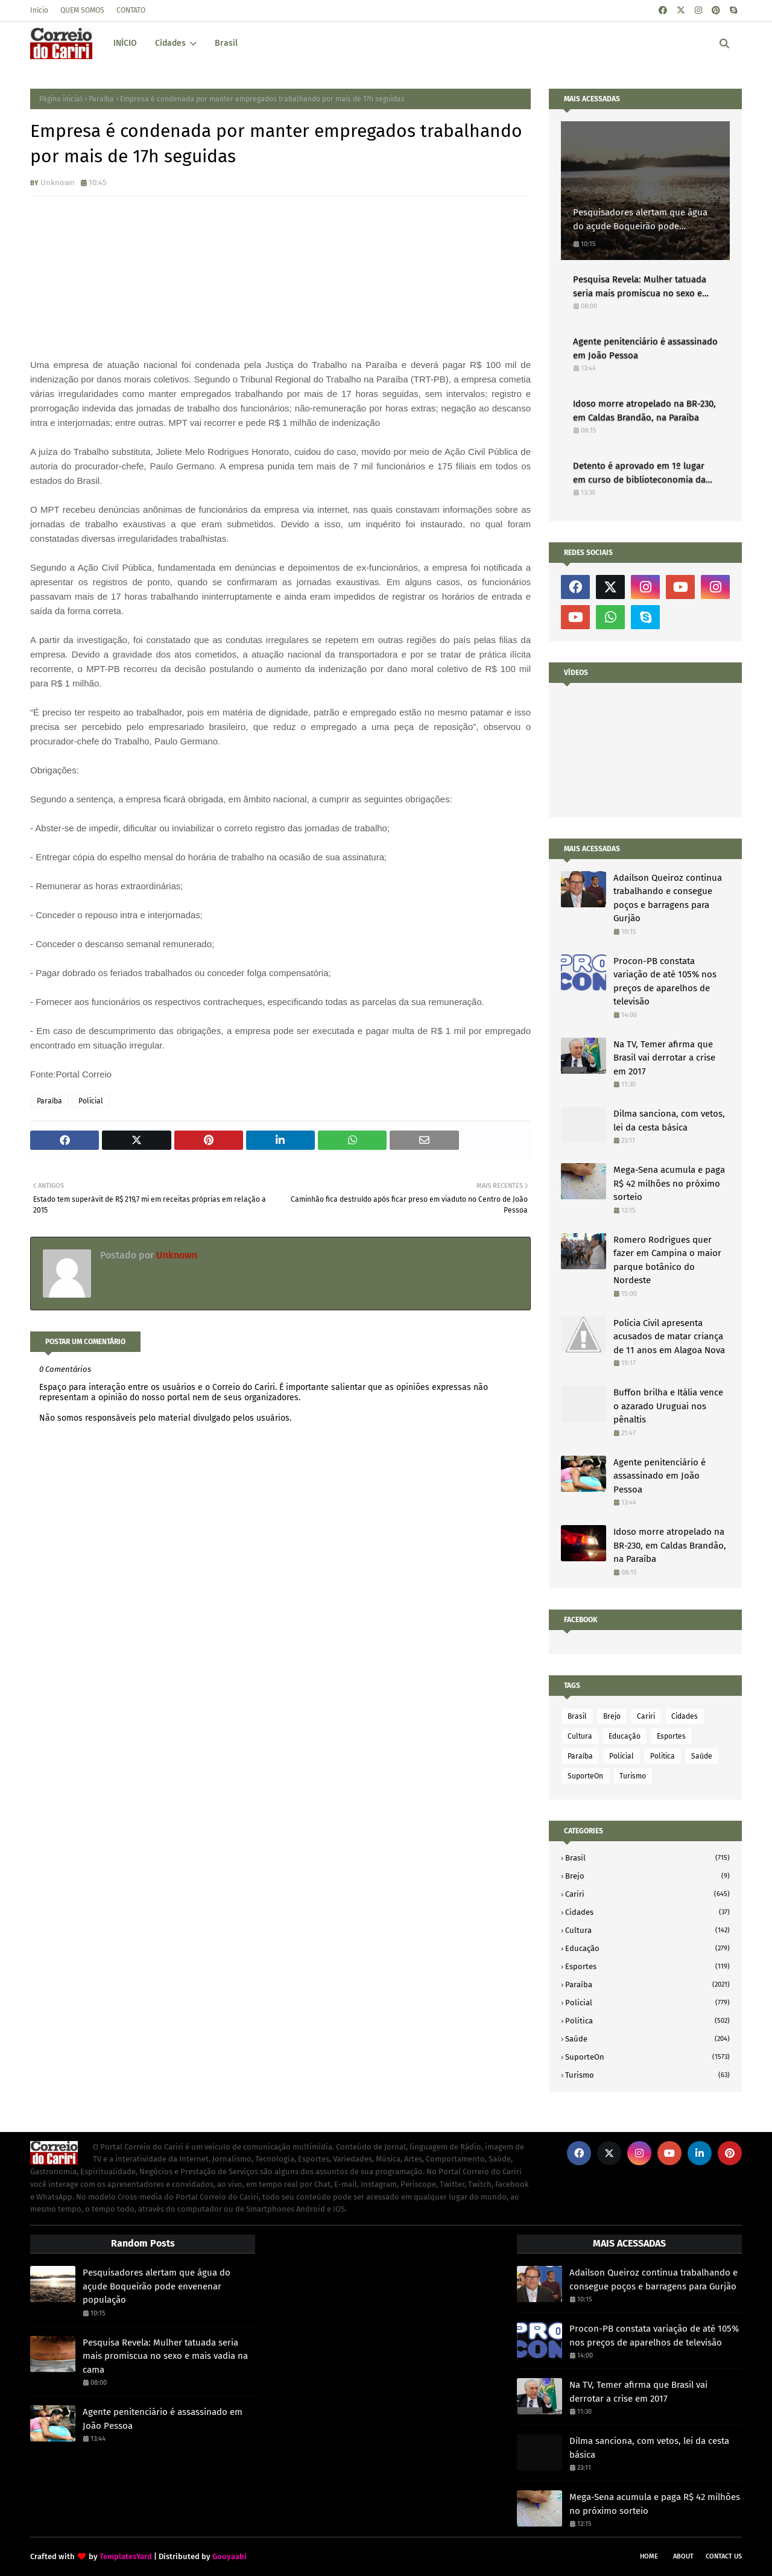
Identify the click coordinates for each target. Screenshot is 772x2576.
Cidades (684, 1716)
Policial (90, 1101)
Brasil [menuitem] (226, 43)
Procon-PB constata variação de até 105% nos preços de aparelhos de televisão (665, 981)
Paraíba (101, 99)
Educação (625, 1736)
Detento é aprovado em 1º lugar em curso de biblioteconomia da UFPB (639, 473)
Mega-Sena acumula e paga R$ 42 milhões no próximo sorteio (669, 1183)
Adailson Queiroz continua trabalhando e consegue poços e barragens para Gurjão (667, 898)
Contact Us (724, 2556)
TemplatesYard (126, 2556)
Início (39, 10)
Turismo (632, 1776)
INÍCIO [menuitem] (125, 43)
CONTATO (130, 10)
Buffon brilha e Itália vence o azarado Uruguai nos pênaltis (668, 1406)
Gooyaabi (229, 2556)
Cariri (646, 1716)
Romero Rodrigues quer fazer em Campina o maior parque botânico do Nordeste (667, 1260)
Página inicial (61, 99)
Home (649, 2556)
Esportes (671, 1736)
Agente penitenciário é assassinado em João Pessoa (645, 348)
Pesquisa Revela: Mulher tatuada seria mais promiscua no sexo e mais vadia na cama (639, 287)
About (683, 2556)
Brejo (612, 1716)
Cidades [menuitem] (170, 43)
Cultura (580, 1736)
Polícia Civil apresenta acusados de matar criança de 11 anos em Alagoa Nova (669, 1337)
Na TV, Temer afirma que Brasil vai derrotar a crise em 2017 (664, 1058)
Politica (662, 1756)
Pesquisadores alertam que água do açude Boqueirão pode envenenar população (640, 220)
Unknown (57, 182)
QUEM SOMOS (82, 10)
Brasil (577, 1716)
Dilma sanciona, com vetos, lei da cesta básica (669, 1120)
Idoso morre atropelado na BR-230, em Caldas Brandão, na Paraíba (644, 410)
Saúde (701, 1756)
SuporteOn (585, 1776)
